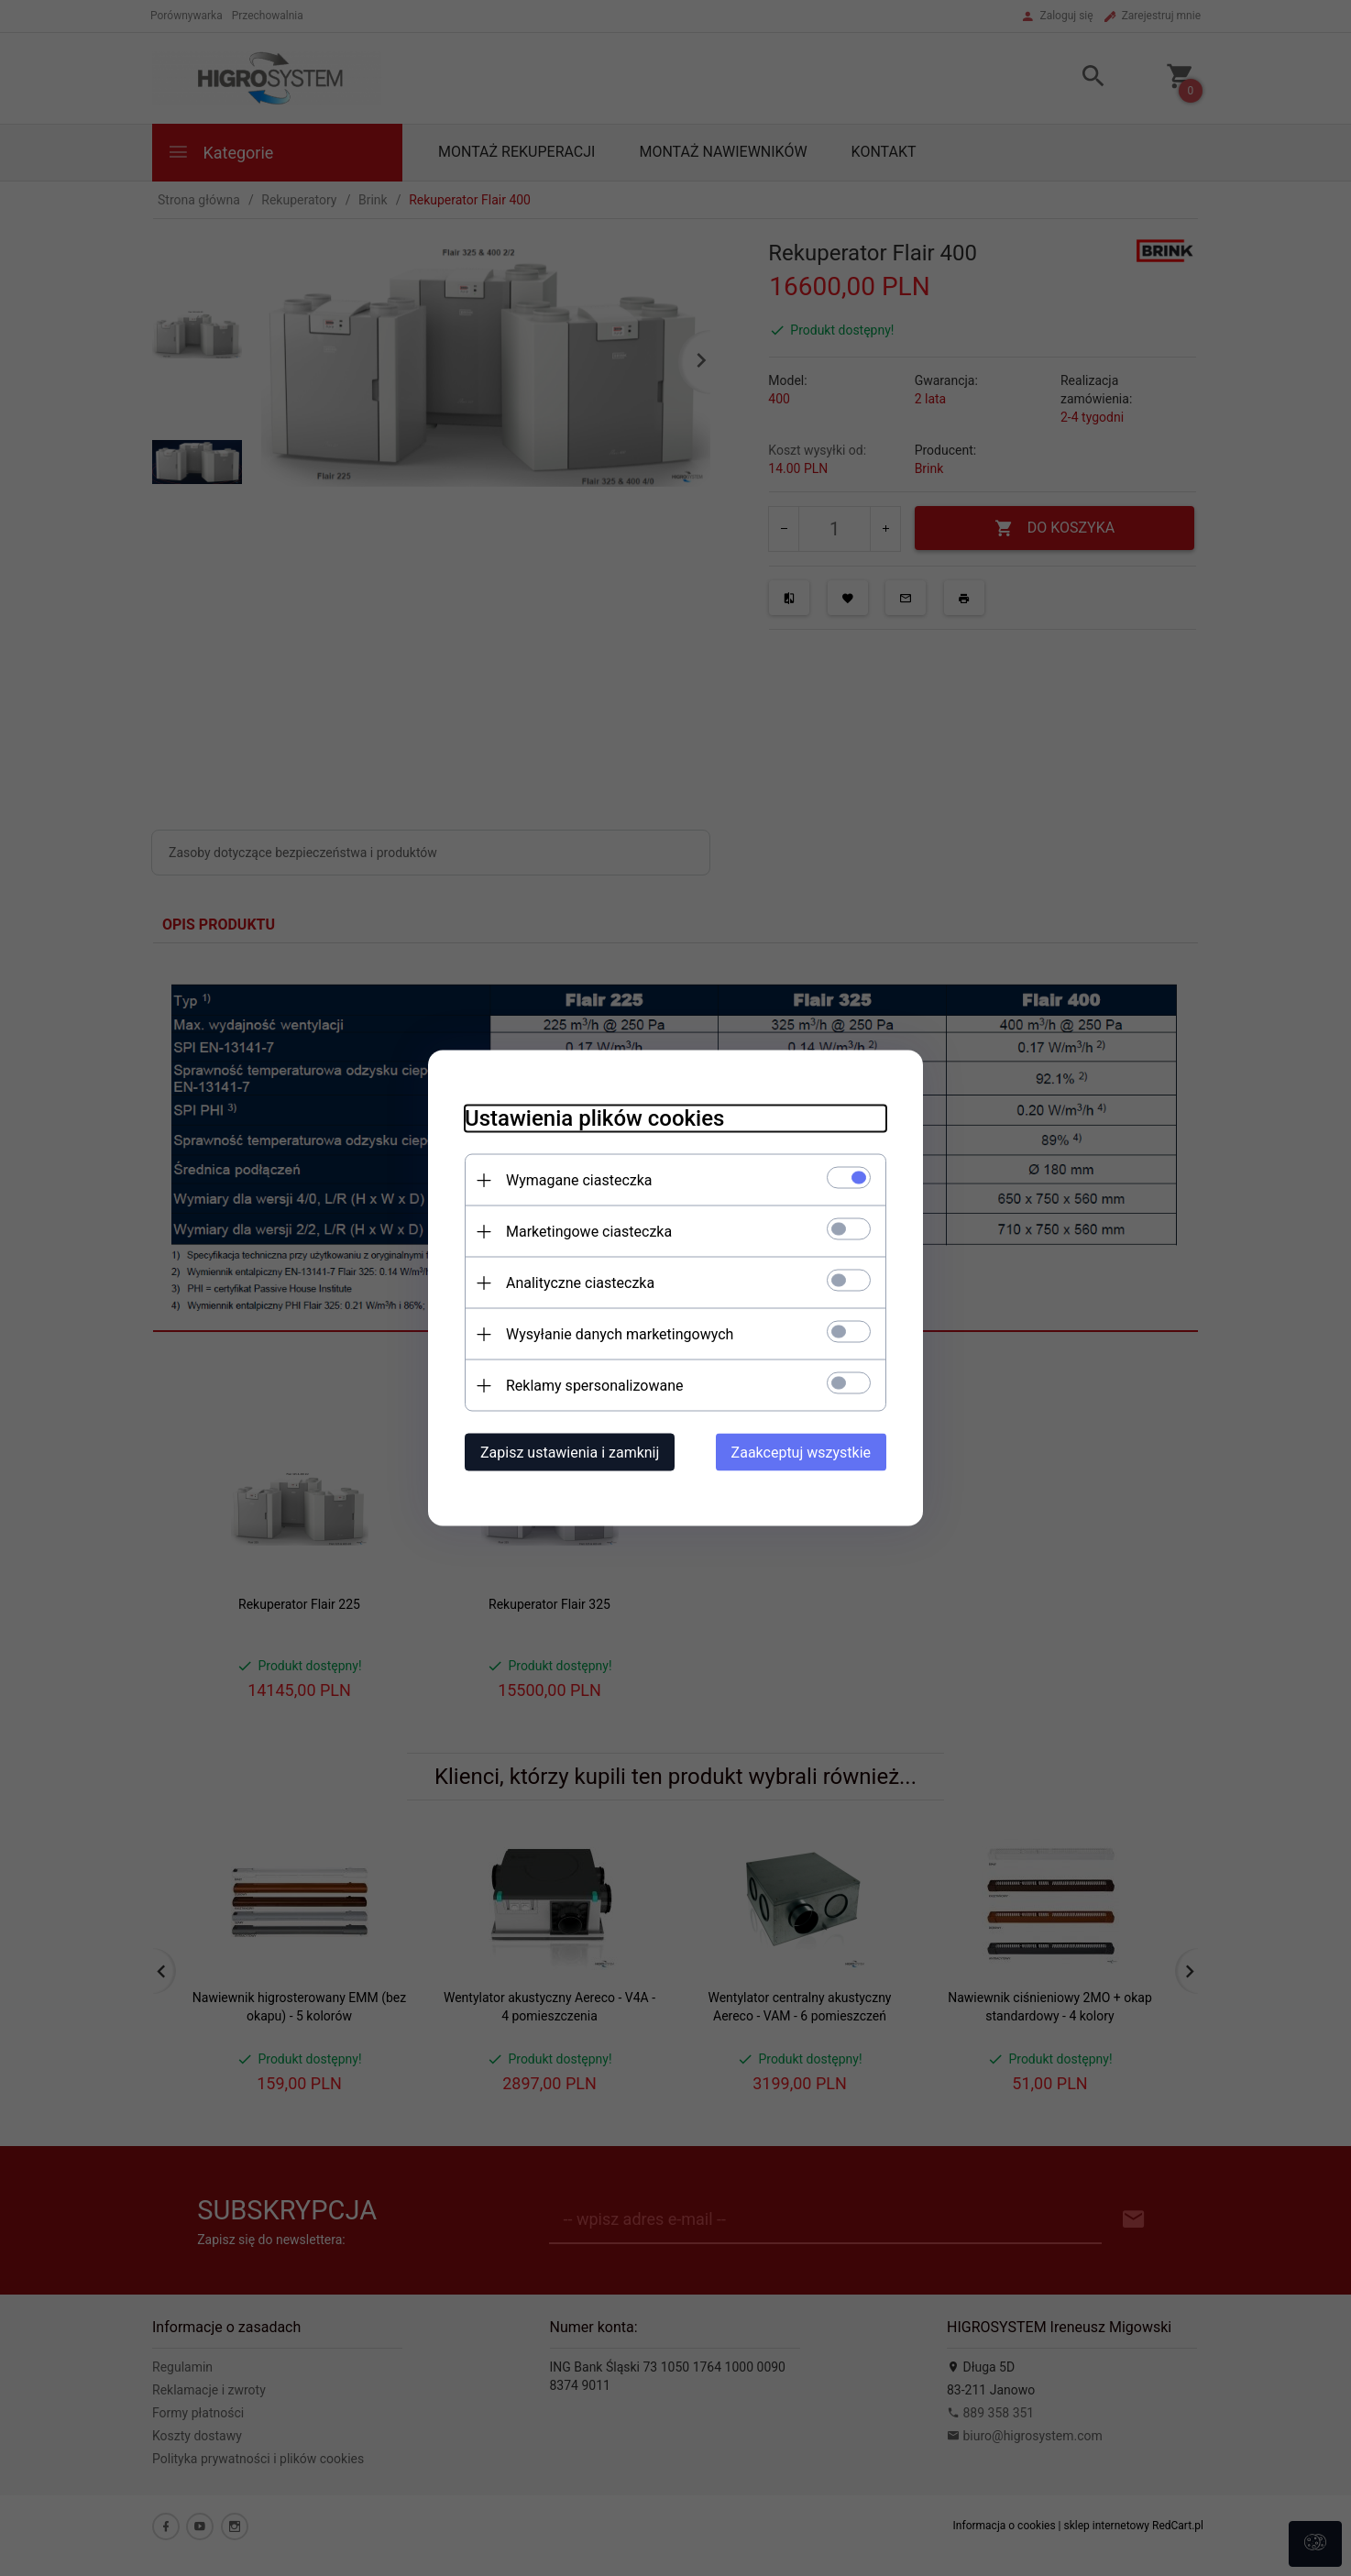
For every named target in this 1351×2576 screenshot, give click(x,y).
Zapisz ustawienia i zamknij (569, 1452)
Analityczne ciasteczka (580, 1283)
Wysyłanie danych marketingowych (619, 1334)
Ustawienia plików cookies (594, 1118)
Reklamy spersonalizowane (594, 1385)
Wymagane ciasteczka (579, 1180)
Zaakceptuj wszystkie (801, 1452)
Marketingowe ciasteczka (589, 1231)
